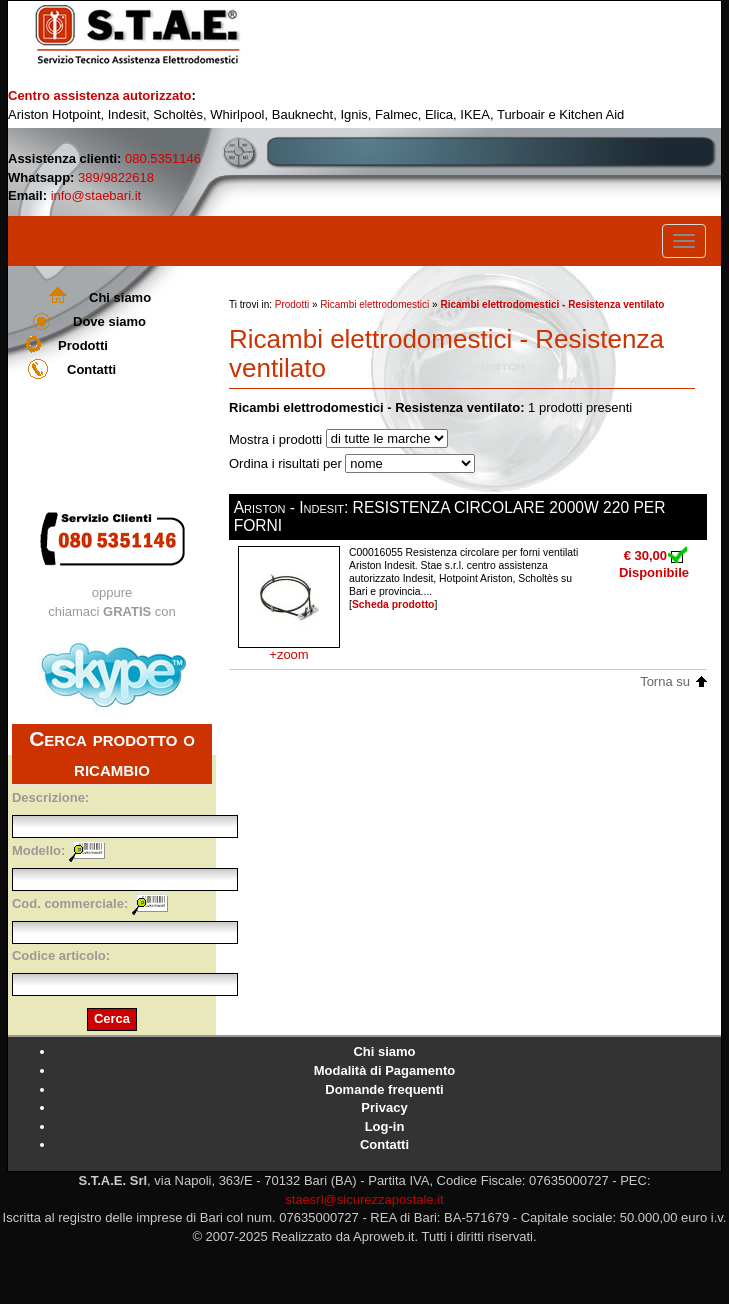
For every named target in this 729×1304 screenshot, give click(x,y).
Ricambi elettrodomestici (374, 304)
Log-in (385, 1126)
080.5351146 (163, 158)
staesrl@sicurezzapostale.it (364, 1199)
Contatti (91, 369)
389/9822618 (116, 177)
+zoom (288, 654)
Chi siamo (120, 297)
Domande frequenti (384, 1089)
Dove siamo (109, 321)
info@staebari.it (96, 195)
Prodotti (83, 345)
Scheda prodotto (393, 604)
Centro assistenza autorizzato (100, 95)
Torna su (665, 681)
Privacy (384, 1107)
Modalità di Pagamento (385, 1070)
